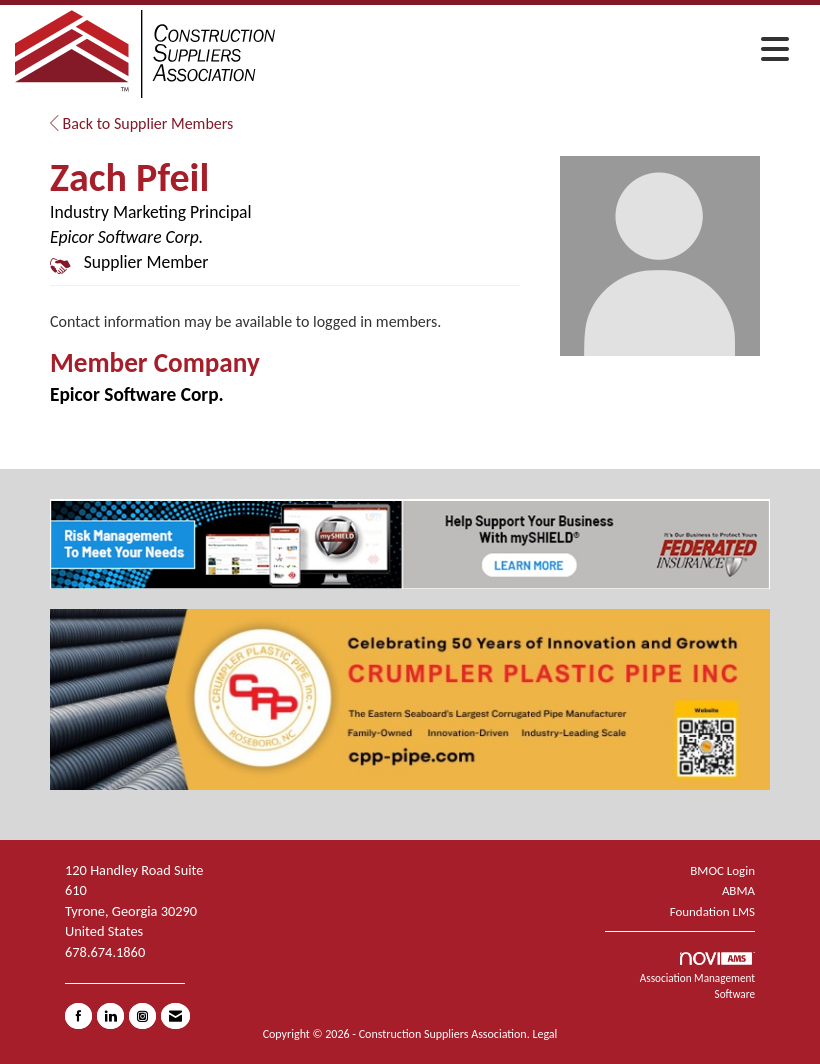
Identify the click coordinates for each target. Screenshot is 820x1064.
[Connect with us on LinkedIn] (110, 1016)
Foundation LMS (712, 911)
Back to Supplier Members (141, 123)
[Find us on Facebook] (78, 1016)
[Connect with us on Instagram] (142, 1016)
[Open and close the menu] (537, 51)
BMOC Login (722, 870)
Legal (544, 1034)
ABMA (738, 890)
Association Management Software (697, 976)
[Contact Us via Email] (175, 1016)
